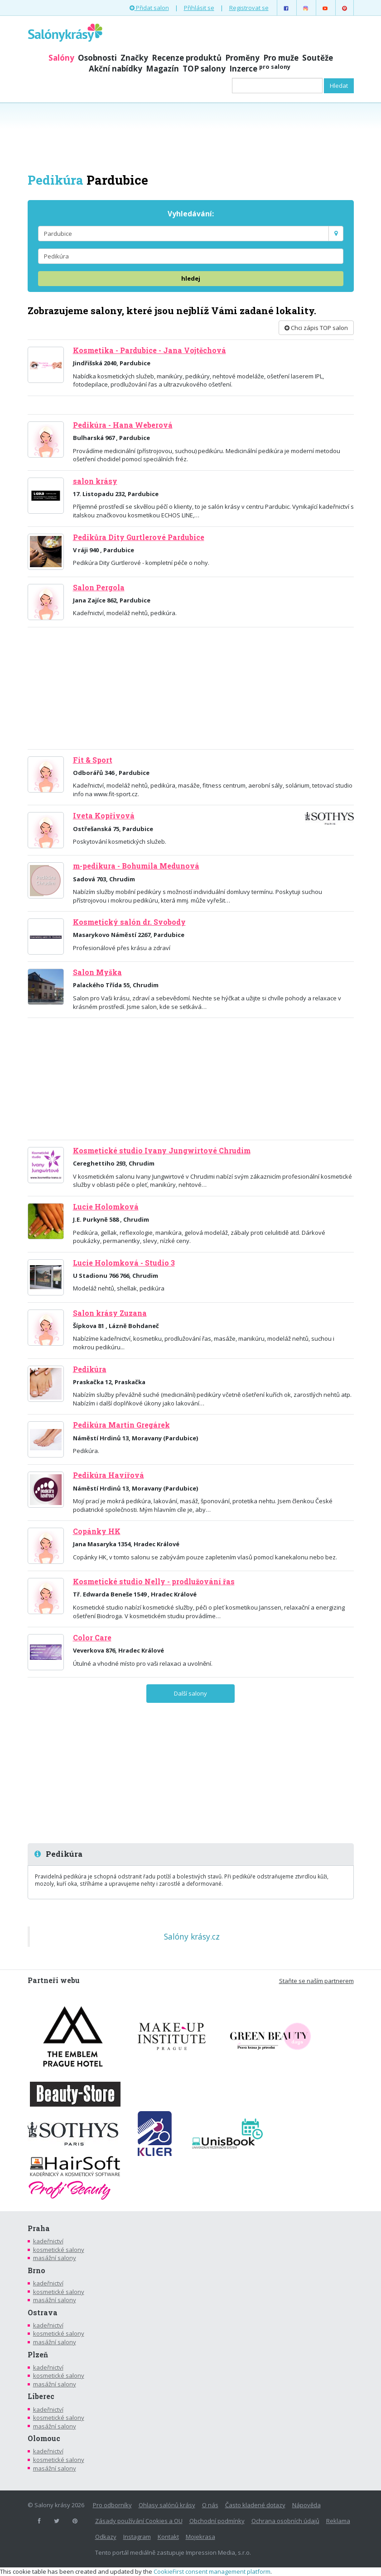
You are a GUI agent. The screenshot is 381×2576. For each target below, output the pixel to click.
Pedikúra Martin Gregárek (121, 1424)
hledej (190, 278)
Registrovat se (249, 8)
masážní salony (54, 2258)
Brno (36, 2270)
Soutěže (317, 58)
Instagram (137, 2537)
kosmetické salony (58, 2250)
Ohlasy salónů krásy (167, 2505)
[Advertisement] (191, 136)
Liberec (41, 2396)
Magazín (162, 68)
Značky (134, 58)
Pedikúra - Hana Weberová (123, 425)
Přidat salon (149, 8)
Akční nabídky (115, 68)
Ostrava (43, 2312)
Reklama (338, 2521)
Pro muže (281, 58)
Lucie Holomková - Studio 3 (124, 1262)
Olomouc (44, 2438)
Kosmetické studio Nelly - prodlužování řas (154, 1581)
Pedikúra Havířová (108, 1475)
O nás (210, 2505)
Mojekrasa (200, 2537)
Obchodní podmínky (217, 2521)
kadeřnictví (48, 2241)
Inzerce (259, 68)
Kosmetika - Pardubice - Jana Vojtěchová (149, 350)
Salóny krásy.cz (192, 1936)
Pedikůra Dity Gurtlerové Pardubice (138, 537)
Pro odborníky (112, 2505)
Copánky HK (97, 1531)
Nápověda (306, 2505)
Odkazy (105, 2537)
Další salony (190, 1693)
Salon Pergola (99, 587)
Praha (39, 2228)
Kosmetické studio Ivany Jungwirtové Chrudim (162, 1150)
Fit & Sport (92, 760)
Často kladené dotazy (255, 2505)
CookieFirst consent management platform (212, 2571)
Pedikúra (89, 1369)
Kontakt (168, 2537)
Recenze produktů (187, 58)
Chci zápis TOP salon (316, 328)
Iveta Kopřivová (104, 815)
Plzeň (38, 2354)
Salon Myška (97, 972)
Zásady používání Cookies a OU (139, 2521)
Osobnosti (97, 58)
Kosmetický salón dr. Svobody (129, 922)
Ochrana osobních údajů (285, 2521)
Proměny (242, 58)
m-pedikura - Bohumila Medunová (136, 865)
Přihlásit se (199, 8)
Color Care (92, 1637)
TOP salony (204, 68)
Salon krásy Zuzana (110, 1313)
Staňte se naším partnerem (316, 1981)
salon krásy (95, 481)
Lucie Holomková (106, 1206)
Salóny (61, 58)
